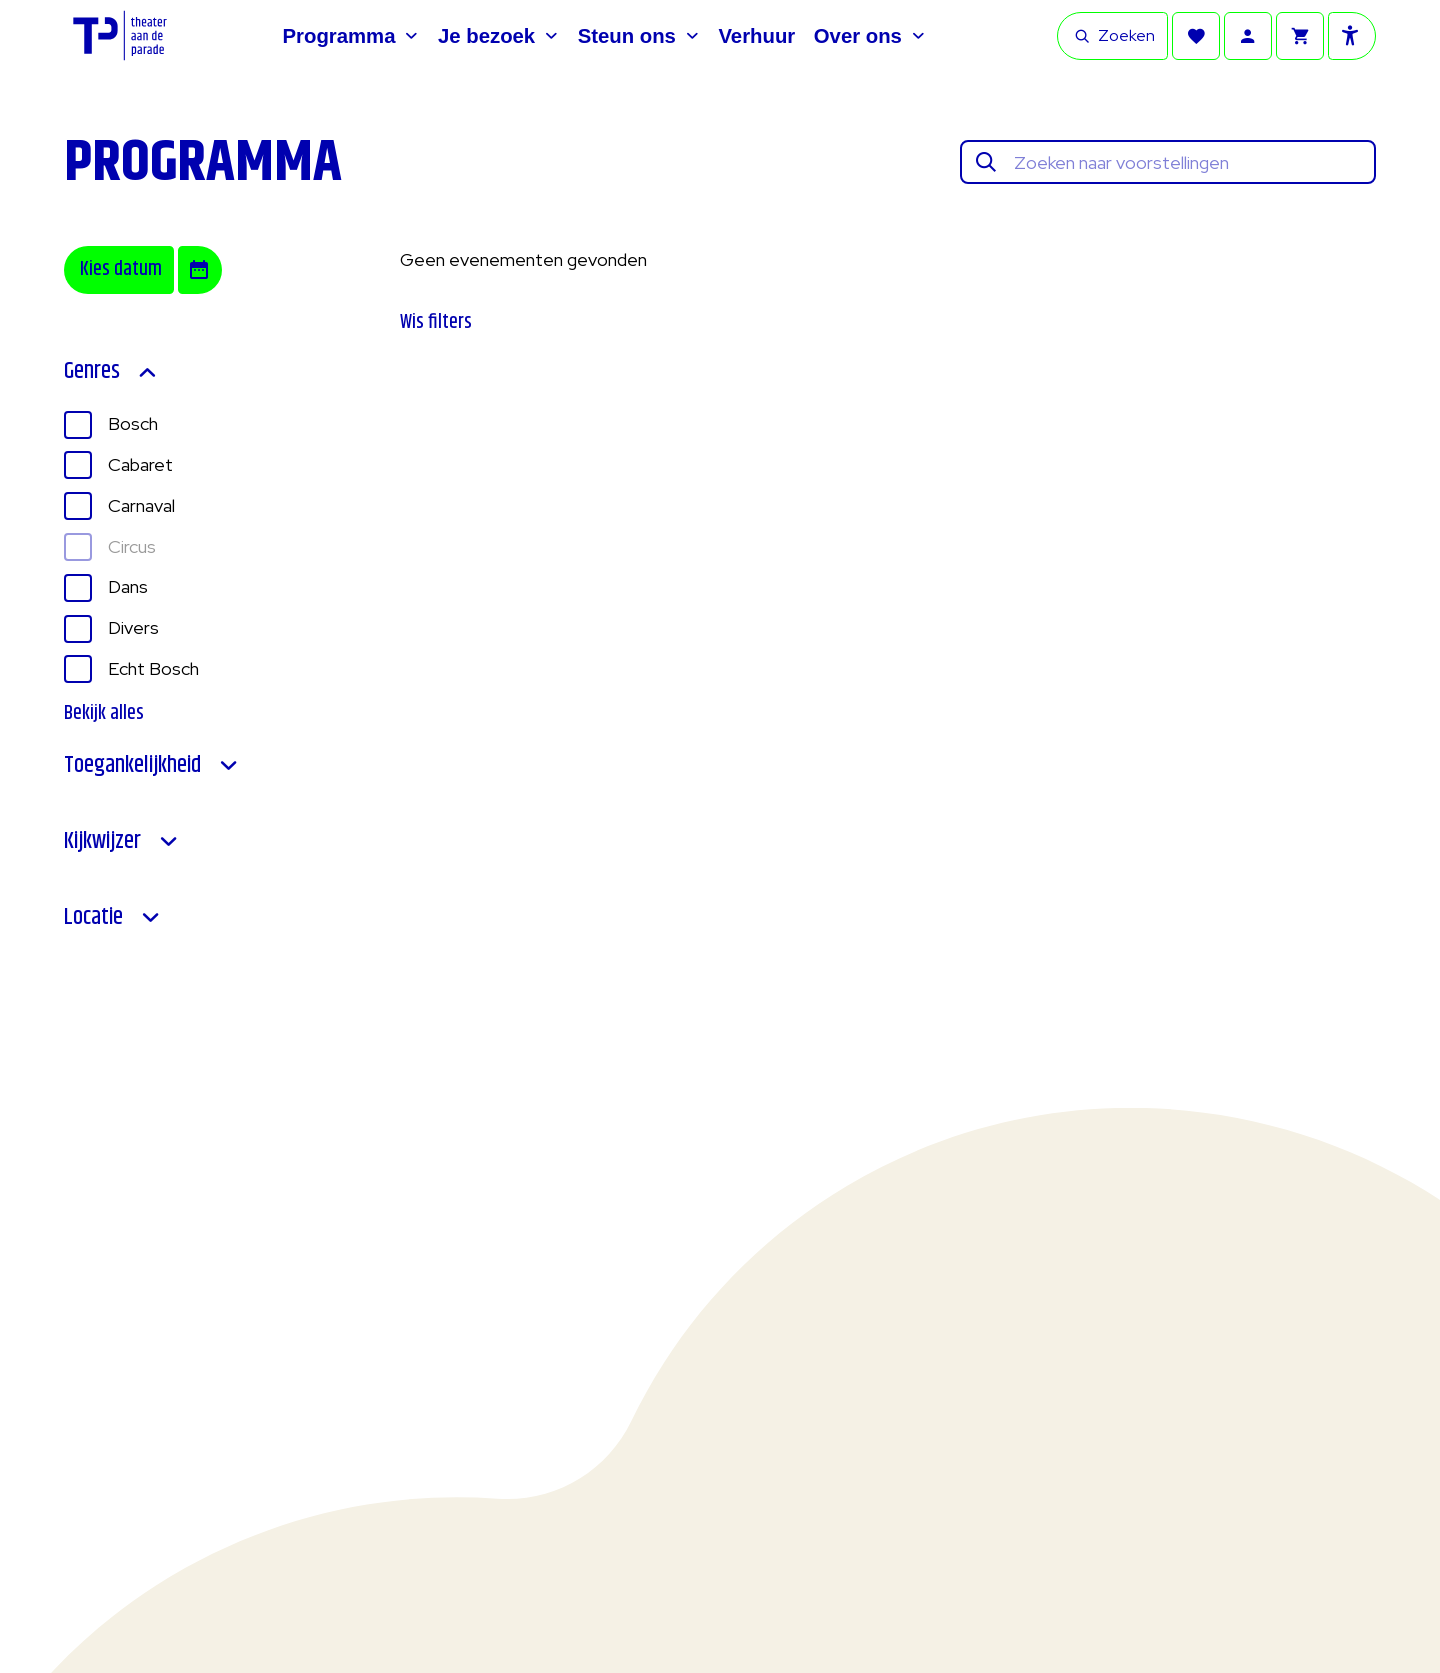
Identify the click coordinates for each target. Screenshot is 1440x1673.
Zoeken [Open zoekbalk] (1114, 35)
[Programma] (351, 36)
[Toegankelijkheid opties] (1352, 36)
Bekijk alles (104, 714)
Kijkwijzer (122, 842)
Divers (133, 627)
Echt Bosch (153, 668)
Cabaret (140, 464)
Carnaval (141, 505)
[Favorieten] (1196, 36)
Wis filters (436, 322)
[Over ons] (870, 36)
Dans (128, 586)
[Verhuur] (756, 36)
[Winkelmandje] (1300, 36)
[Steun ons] (639, 36)
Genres (111, 372)
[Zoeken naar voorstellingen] (1188, 162)
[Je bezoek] (498, 36)
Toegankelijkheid (152, 766)
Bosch (133, 423)
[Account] (1248, 36)
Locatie (113, 918)
